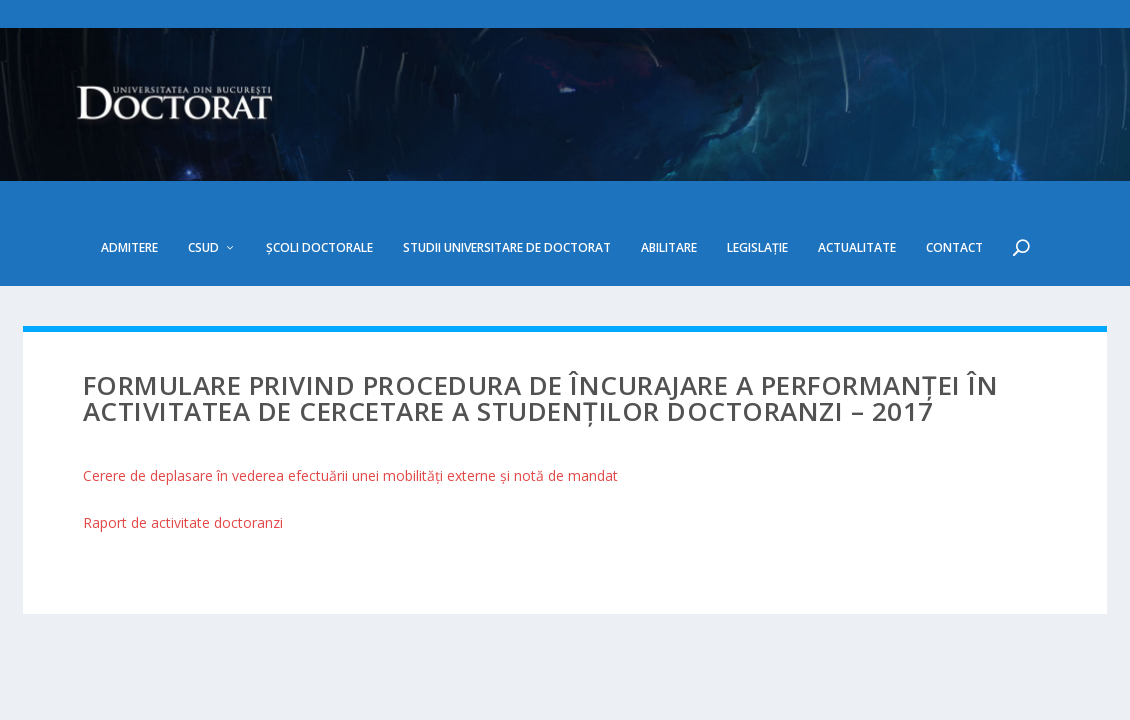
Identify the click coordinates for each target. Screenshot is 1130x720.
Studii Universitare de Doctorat (507, 191)
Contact (954, 191)
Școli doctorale (319, 191)
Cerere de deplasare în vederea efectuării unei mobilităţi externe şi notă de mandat (350, 418)
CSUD (203, 191)
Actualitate (857, 191)
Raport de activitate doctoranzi (183, 465)
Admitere (129, 191)
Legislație (757, 191)
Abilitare (669, 191)
